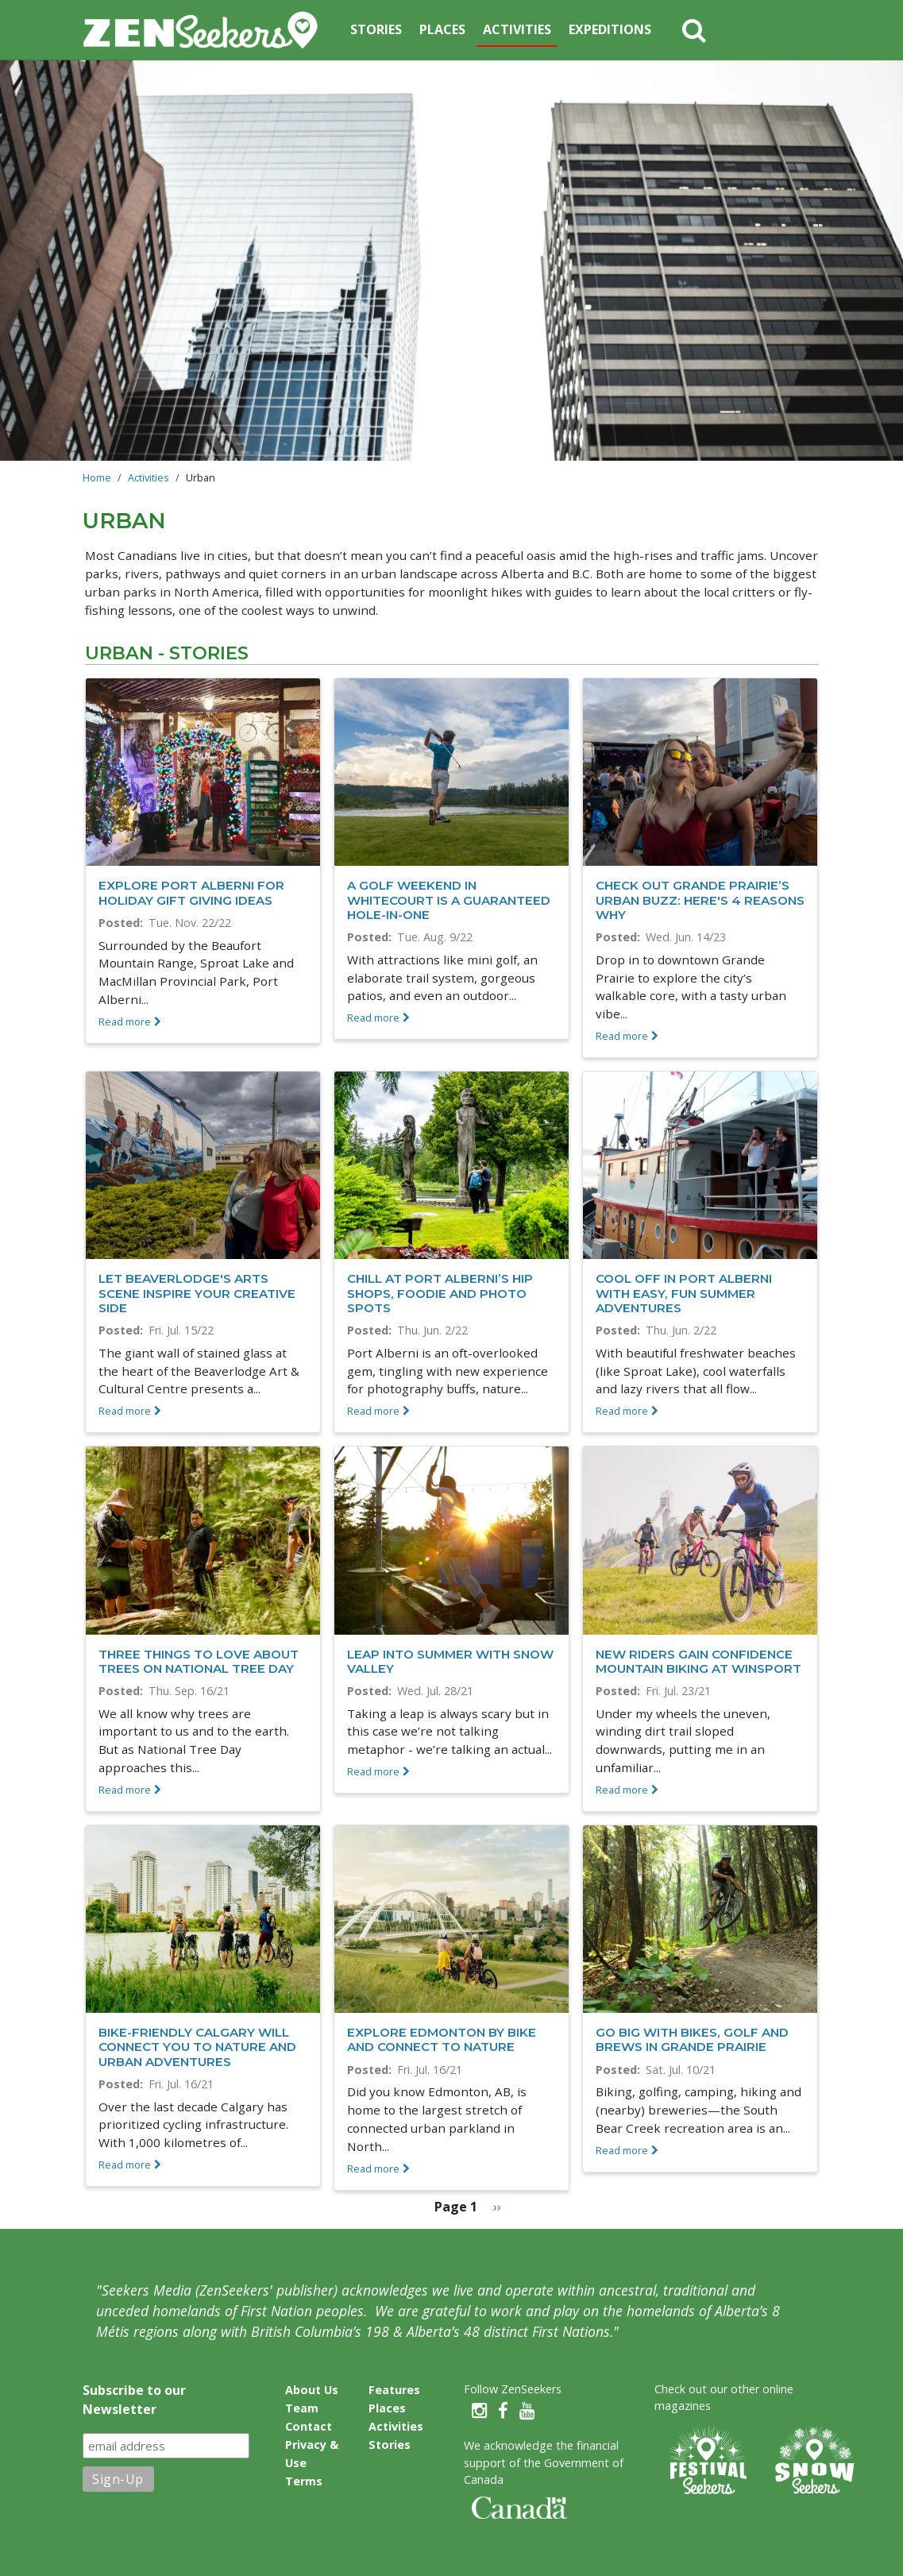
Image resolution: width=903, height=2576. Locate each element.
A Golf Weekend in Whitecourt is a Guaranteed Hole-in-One (448, 899)
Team (301, 2408)
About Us (311, 2389)
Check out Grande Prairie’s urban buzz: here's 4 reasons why (700, 899)
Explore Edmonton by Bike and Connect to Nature (441, 2039)
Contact (308, 2426)
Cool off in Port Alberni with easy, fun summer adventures (684, 1293)
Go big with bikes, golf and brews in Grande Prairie (692, 2039)
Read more (124, 1021)
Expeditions (610, 29)
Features (394, 2389)
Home (97, 477)
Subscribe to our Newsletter (134, 2399)
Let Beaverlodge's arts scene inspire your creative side (196, 1293)
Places (442, 29)
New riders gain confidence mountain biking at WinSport (698, 1661)
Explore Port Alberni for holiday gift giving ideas (191, 892)
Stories (376, 29)
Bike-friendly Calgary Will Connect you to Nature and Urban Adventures (197, 2046)
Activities (517, 29)
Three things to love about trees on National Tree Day (198, 1661)
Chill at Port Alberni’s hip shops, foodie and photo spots (440, 1293)
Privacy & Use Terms (311, 2463)
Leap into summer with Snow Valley (450, 1661)
